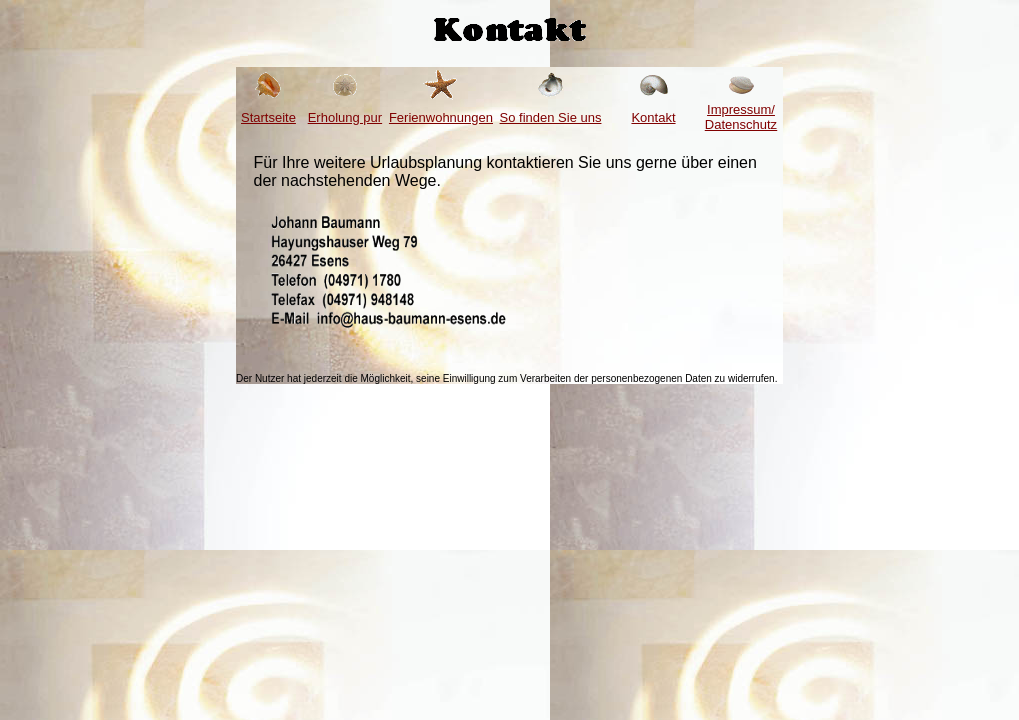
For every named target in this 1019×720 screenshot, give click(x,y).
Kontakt (653, 117)
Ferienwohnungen (441, 117)
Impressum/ (741, 117)
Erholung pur (345, 117)
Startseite (268, 117)
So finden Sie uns (551, 117)
